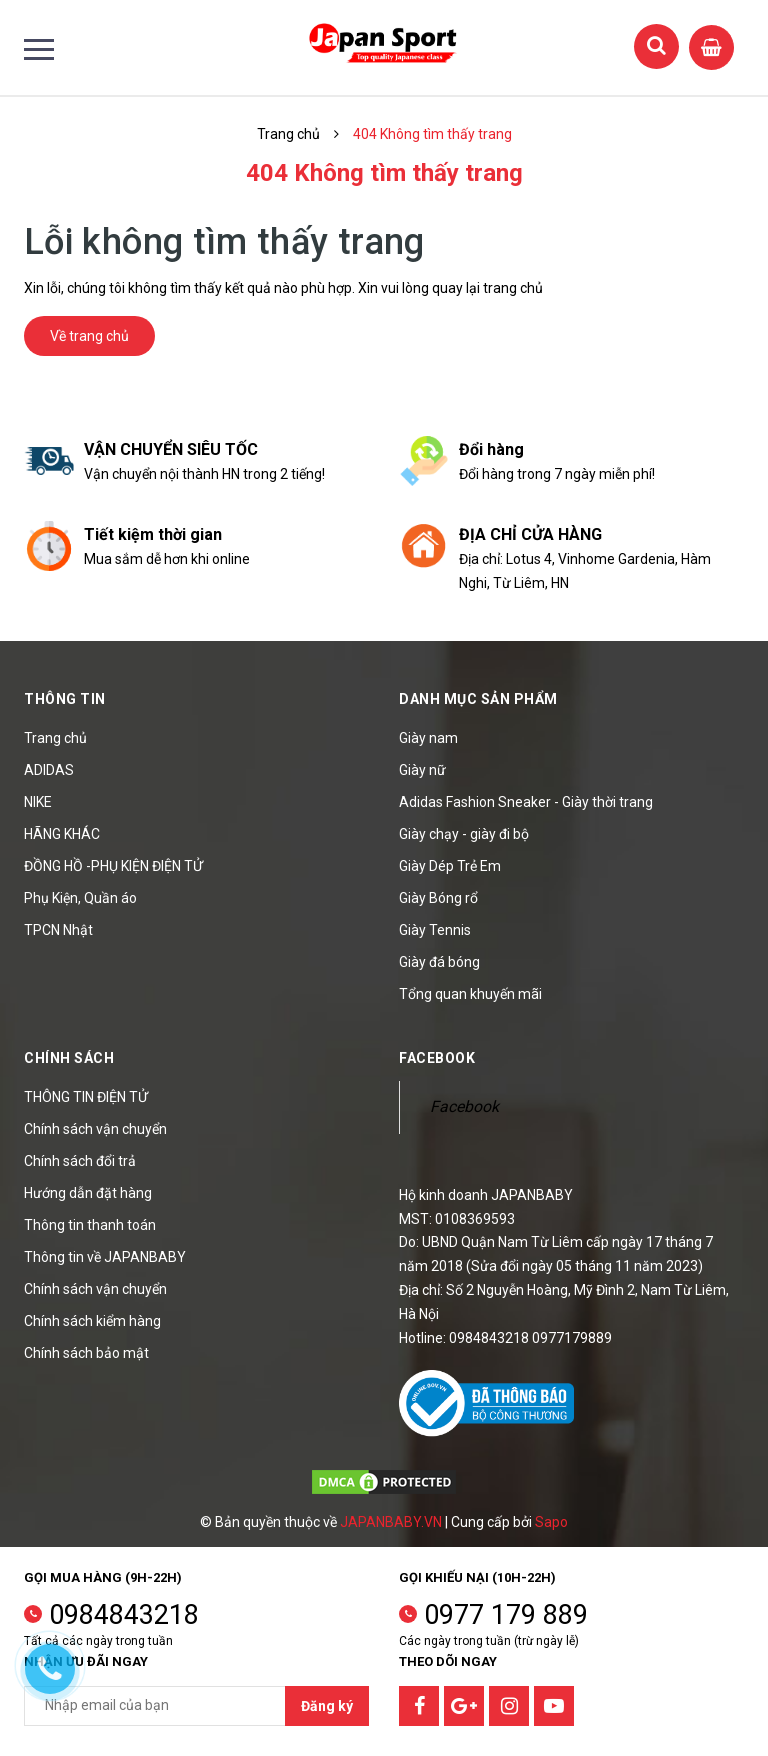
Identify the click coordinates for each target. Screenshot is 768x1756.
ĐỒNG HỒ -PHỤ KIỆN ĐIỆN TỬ (113, 866)
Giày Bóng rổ (438, 898)
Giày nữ (422, 770)
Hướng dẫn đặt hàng (88, 1193)
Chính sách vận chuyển (95, 1129)
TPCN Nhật (58, 930)
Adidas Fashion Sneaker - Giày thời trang (526, 802)
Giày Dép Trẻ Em (450, 866)
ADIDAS (49, 770)
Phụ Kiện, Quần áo (80, 898)
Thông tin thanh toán (90, 1225)
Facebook (464, 1106)
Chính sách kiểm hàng (92, 1321)
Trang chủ (55, 738)
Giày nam (428, 738)
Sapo (551, 1522)
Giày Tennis (435, 930)
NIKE (38, 802)
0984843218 (124, 1615)
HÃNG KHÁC (62, 834)
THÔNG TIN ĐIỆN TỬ (86, 1097)
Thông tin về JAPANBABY (105, 1257)
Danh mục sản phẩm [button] (478, 699)
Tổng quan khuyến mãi (470, 994)
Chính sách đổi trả (80, 1161)
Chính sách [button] (69, 1058)
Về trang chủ (89, 336)
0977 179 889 (506, 1615)
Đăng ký (327, 1706)
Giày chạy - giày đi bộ (464, 834)
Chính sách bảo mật (86, 1353)
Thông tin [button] (65, 699)
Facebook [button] (437, 1058)
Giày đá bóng (439, 962)
